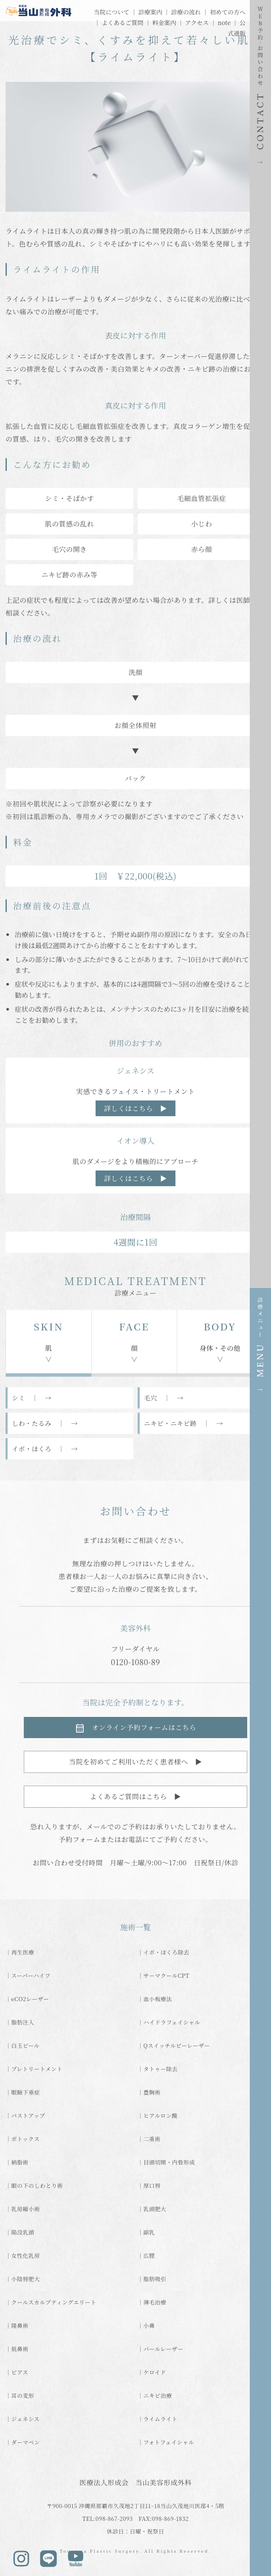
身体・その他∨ (220, 1341)
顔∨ (134, 1341)
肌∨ (48, 1341)
